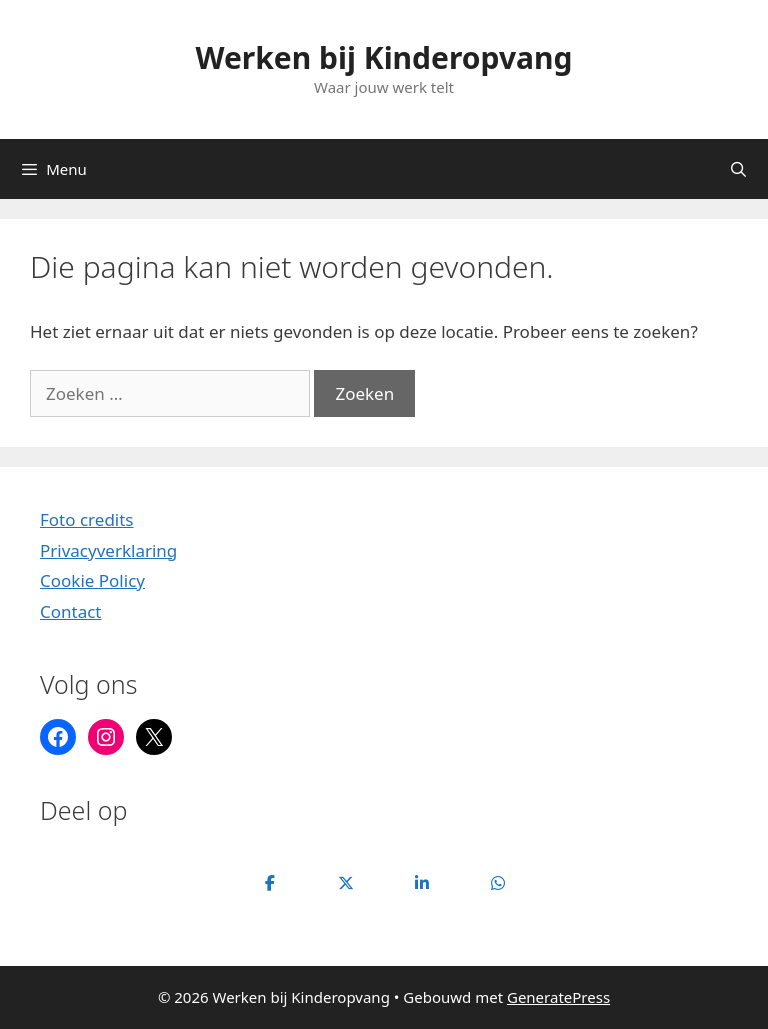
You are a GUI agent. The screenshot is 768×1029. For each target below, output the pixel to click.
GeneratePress (558, 997)
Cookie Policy (92, 580)
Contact (71, 611)
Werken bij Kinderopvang (384, 57)
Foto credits (87, 519)
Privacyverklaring (108, 550)
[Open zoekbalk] (738, 169)
